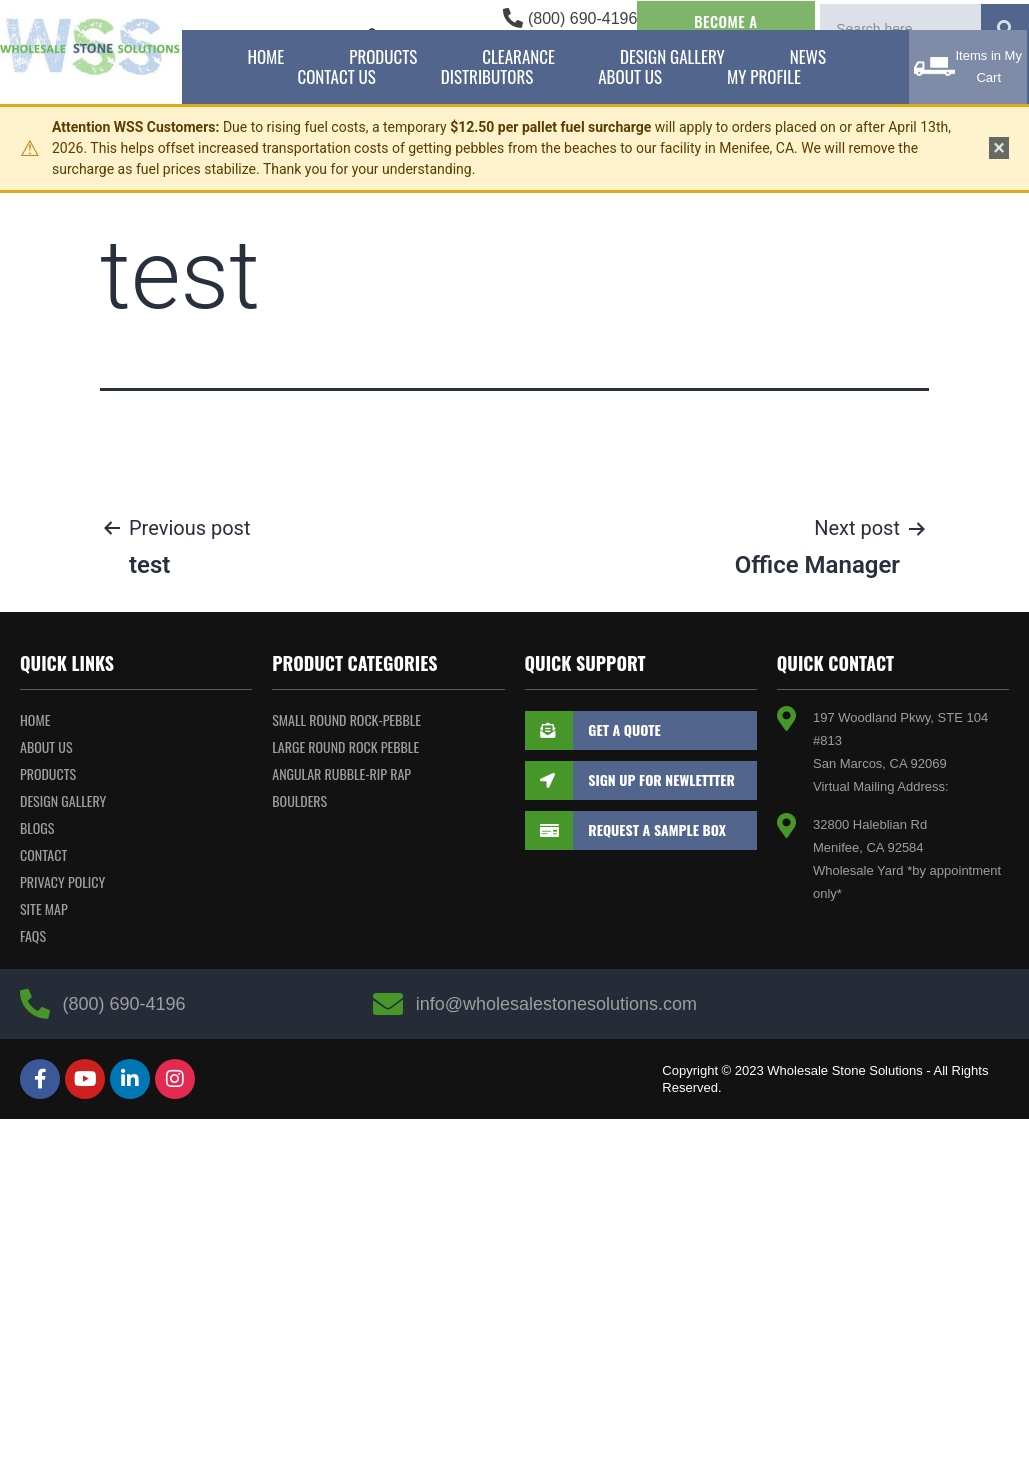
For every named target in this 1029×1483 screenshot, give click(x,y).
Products (383, 57)
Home (265, 57)
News (808, 57)
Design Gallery (672, 57)
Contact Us (336, 77)
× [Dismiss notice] (999, 148)
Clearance (518, 57)
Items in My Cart (988, 66)
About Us (630, 77)
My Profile (764, 77)
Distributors (487, 77)
